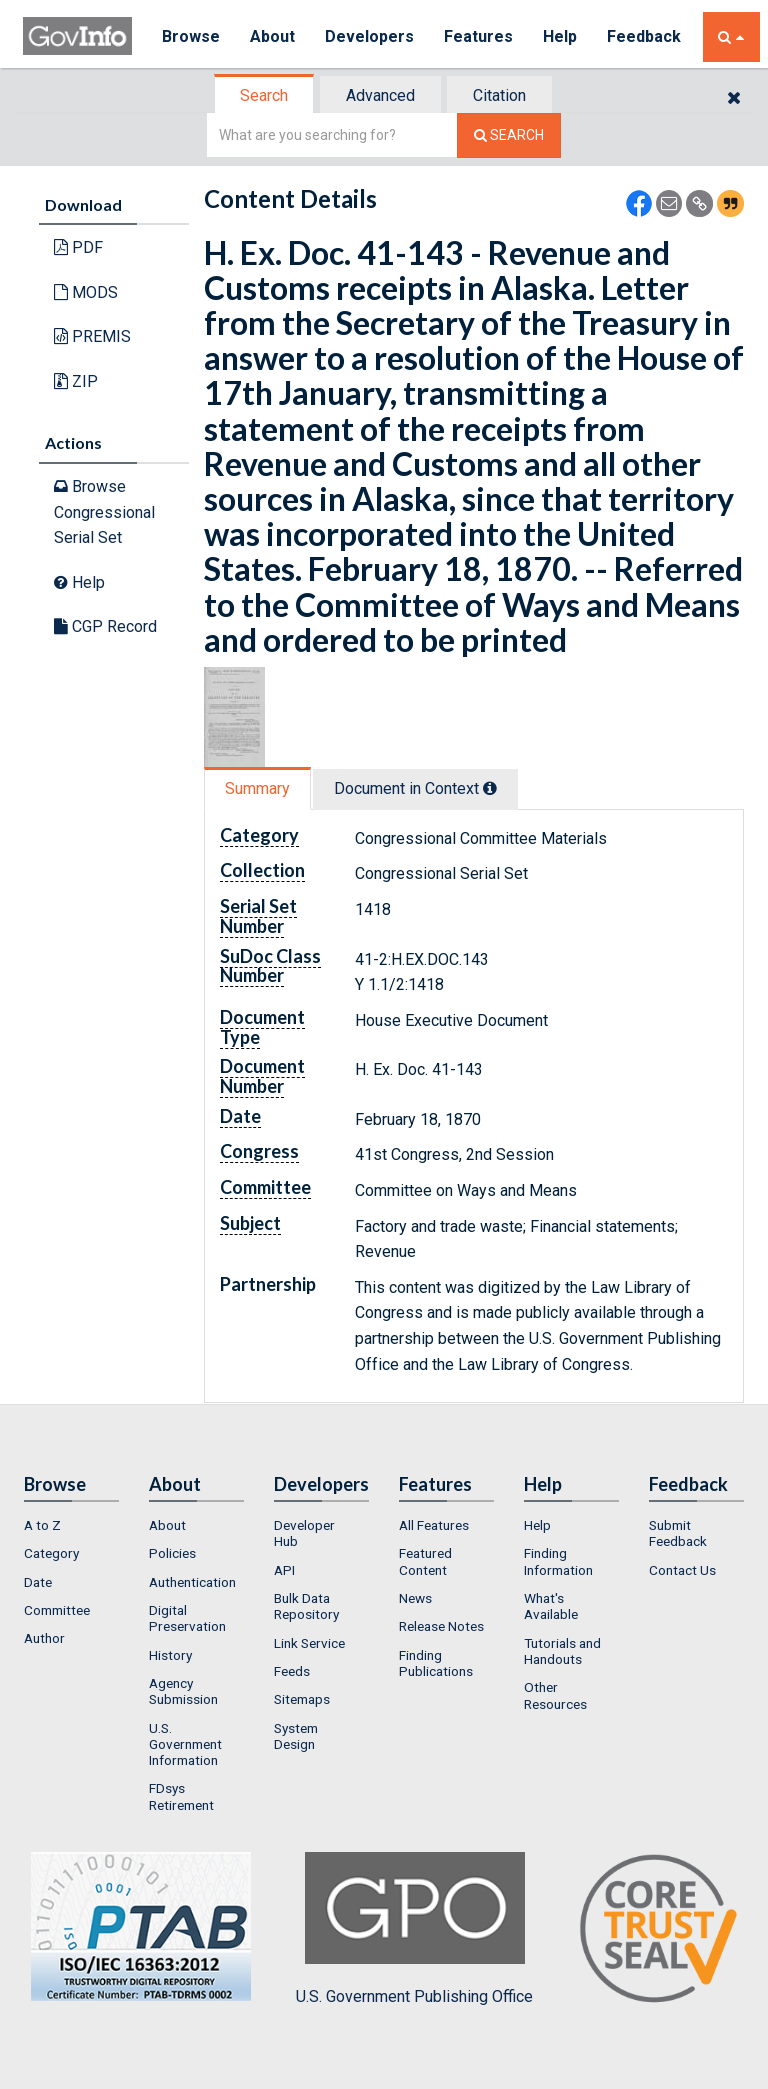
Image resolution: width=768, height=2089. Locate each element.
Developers (369, 36)
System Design (296, 1736)
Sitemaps (302, 1699)
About (272, 36)
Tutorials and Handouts (562, 1651)
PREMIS (92, 336)
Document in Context (415, 788)
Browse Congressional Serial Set (104, 512)
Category (51, 1553)
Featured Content (425, 1561)
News (415, 1598)
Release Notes (441, 1626)
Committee (57, 1610)
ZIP (76, 381)
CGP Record (105, 626)
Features (478, 36)
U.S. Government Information (185, 1744)
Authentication (192, 1582)
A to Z (42, 1525)
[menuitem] (71, 1525)
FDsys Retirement (181, 1796)
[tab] (265, 95)
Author (44, 1638)
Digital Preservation (187, 1618)
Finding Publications (436, 1663)
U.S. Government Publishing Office (414, 1929)
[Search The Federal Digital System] (509, 135)
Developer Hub (304, 1533)
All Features (434, 1525)
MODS (86, 292)
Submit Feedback (678, 1533)
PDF (78, 247)
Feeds (292, 1671)
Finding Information (558, 1561)
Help (560, 36)
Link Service (309, 1643)
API (284, 1570)
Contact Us (682, 1570)
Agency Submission (183, 1691)
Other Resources (555, 1695)
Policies (172, 1553)
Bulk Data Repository (306, 1606)
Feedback (644, 36)
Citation (499, 95)
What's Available (551, 1606)
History (170, 1655)
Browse (191, 36)
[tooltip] (490, 788)
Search (264, 95)
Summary (257, 788)
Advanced (380, 95)
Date (38, 1582)
